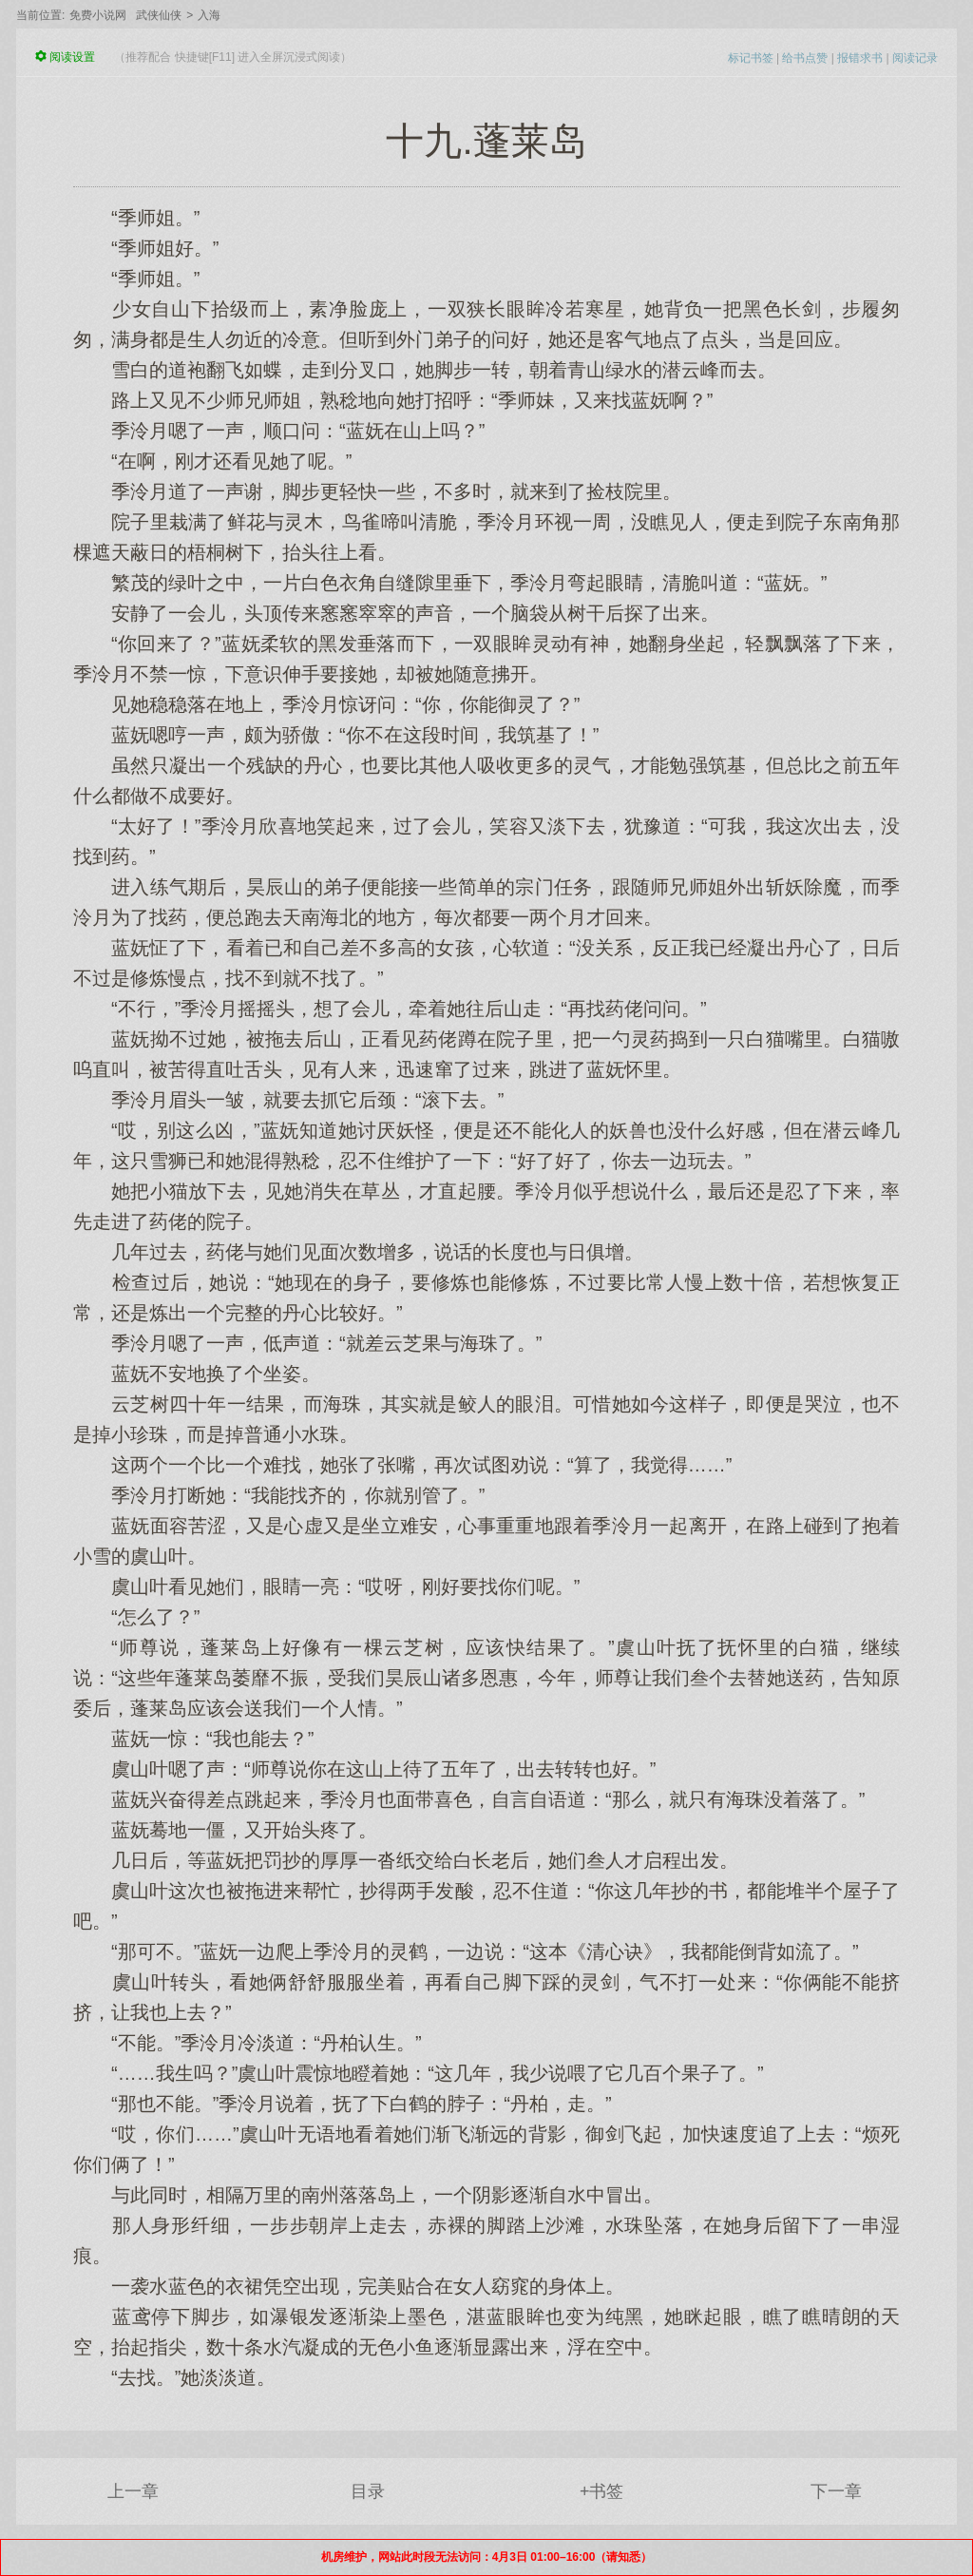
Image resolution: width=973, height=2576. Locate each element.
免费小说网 (97, 15)
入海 (209, 15)
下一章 (836, 2491)
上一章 (133, 2491)
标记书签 (750, 58)
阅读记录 (915, 58)
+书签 (602, 2491)
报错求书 (860, 58)
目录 (368, 2491)
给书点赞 (805, 58)
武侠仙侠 (158, 15)
